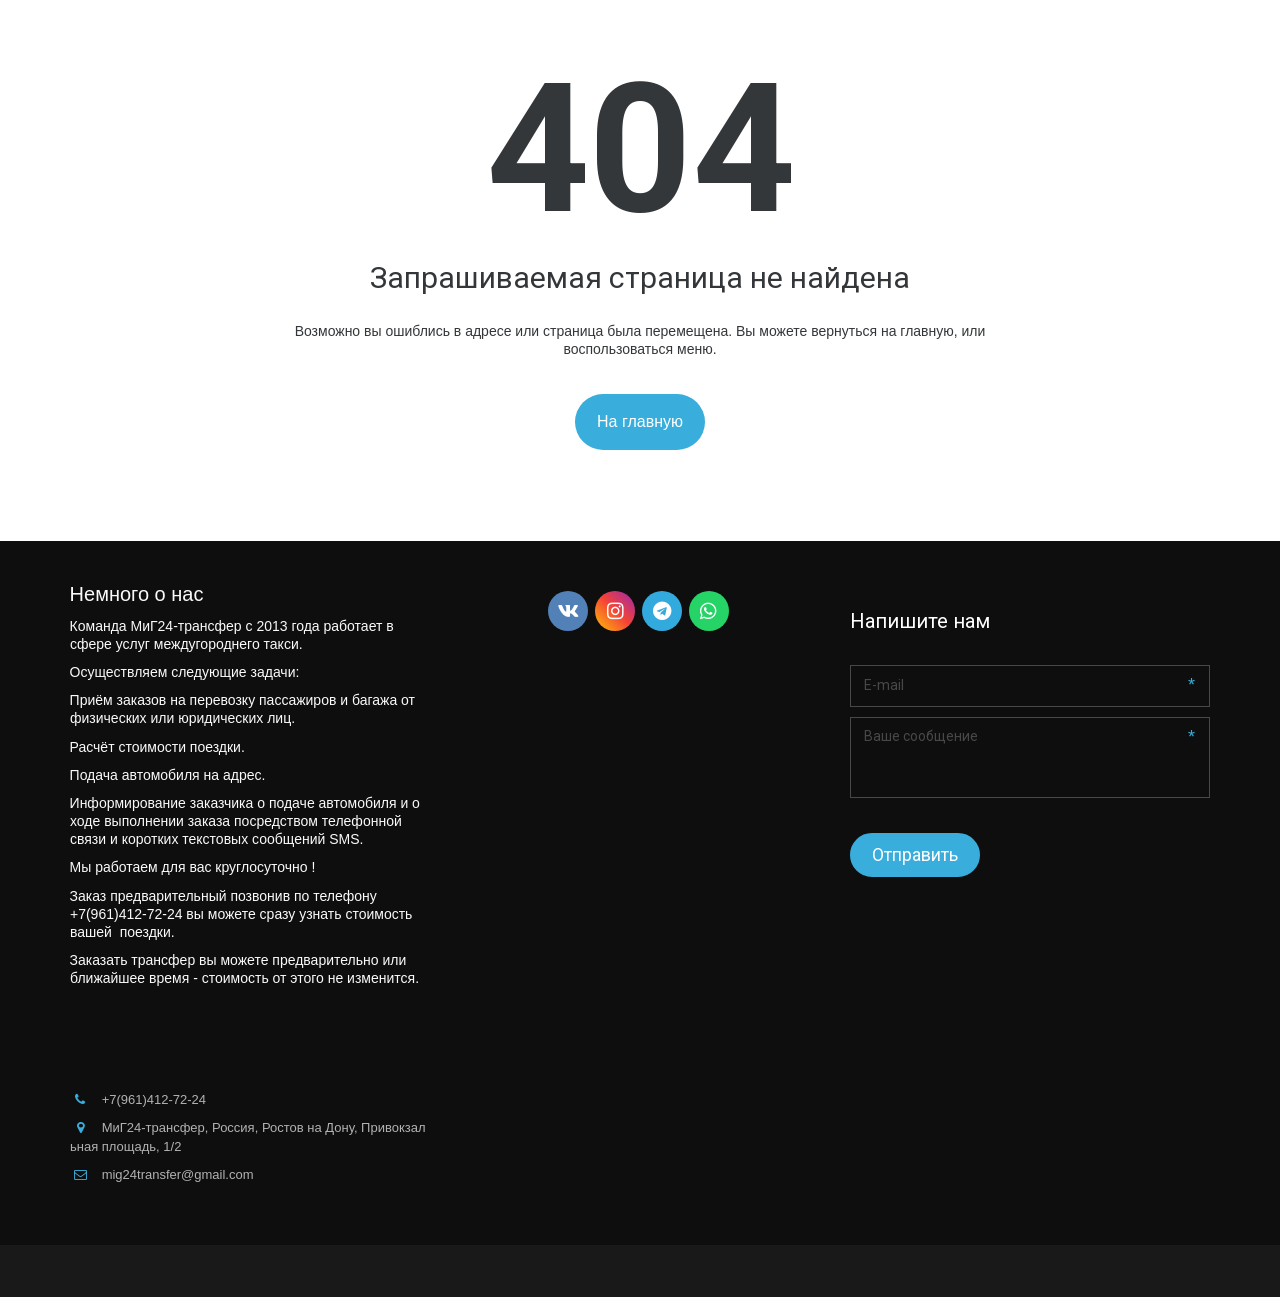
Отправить (915, 854)
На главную (640, 421)
